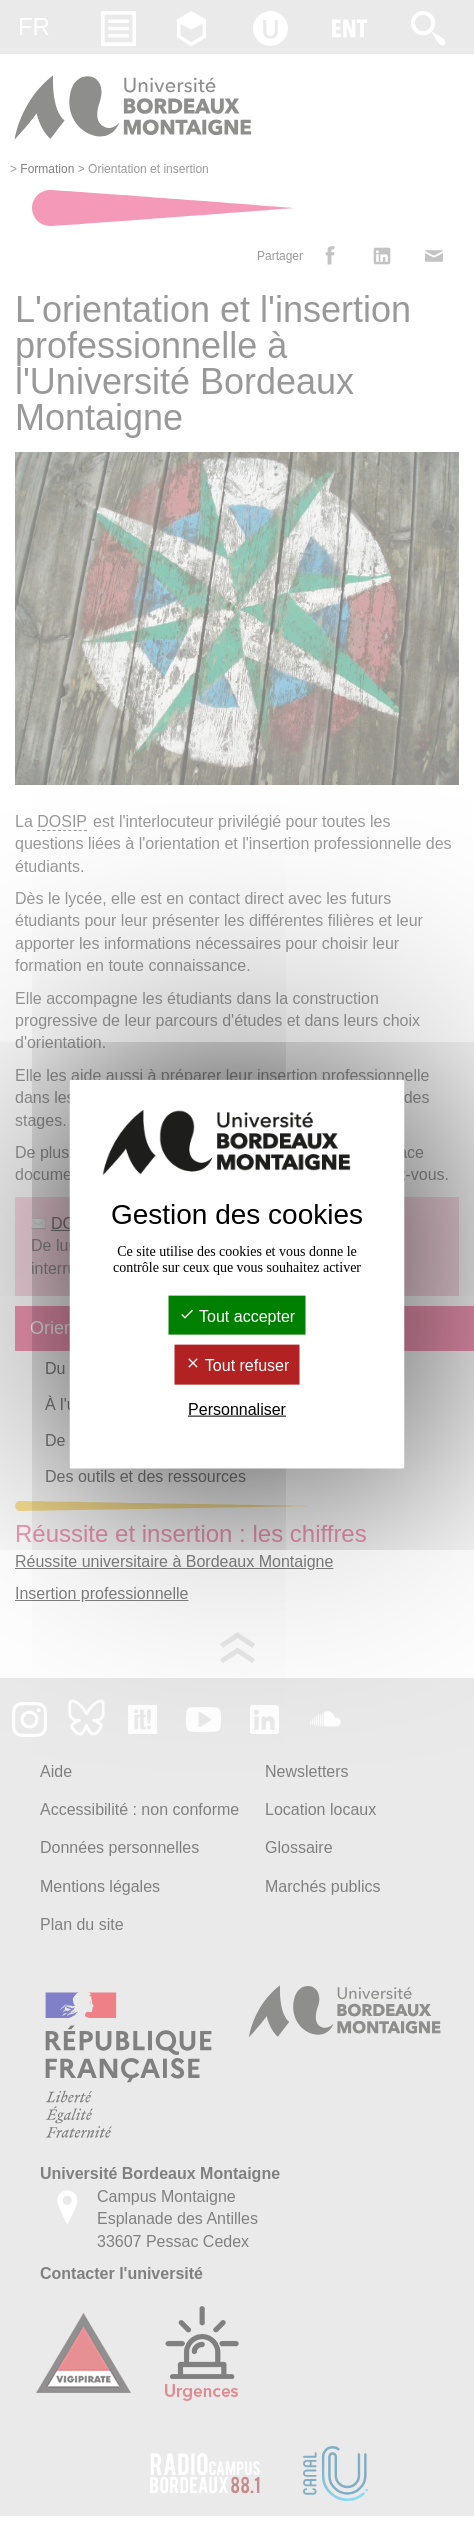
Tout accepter (237, 1316)
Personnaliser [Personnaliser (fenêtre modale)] (237, 1408)
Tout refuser (237, 1365)
